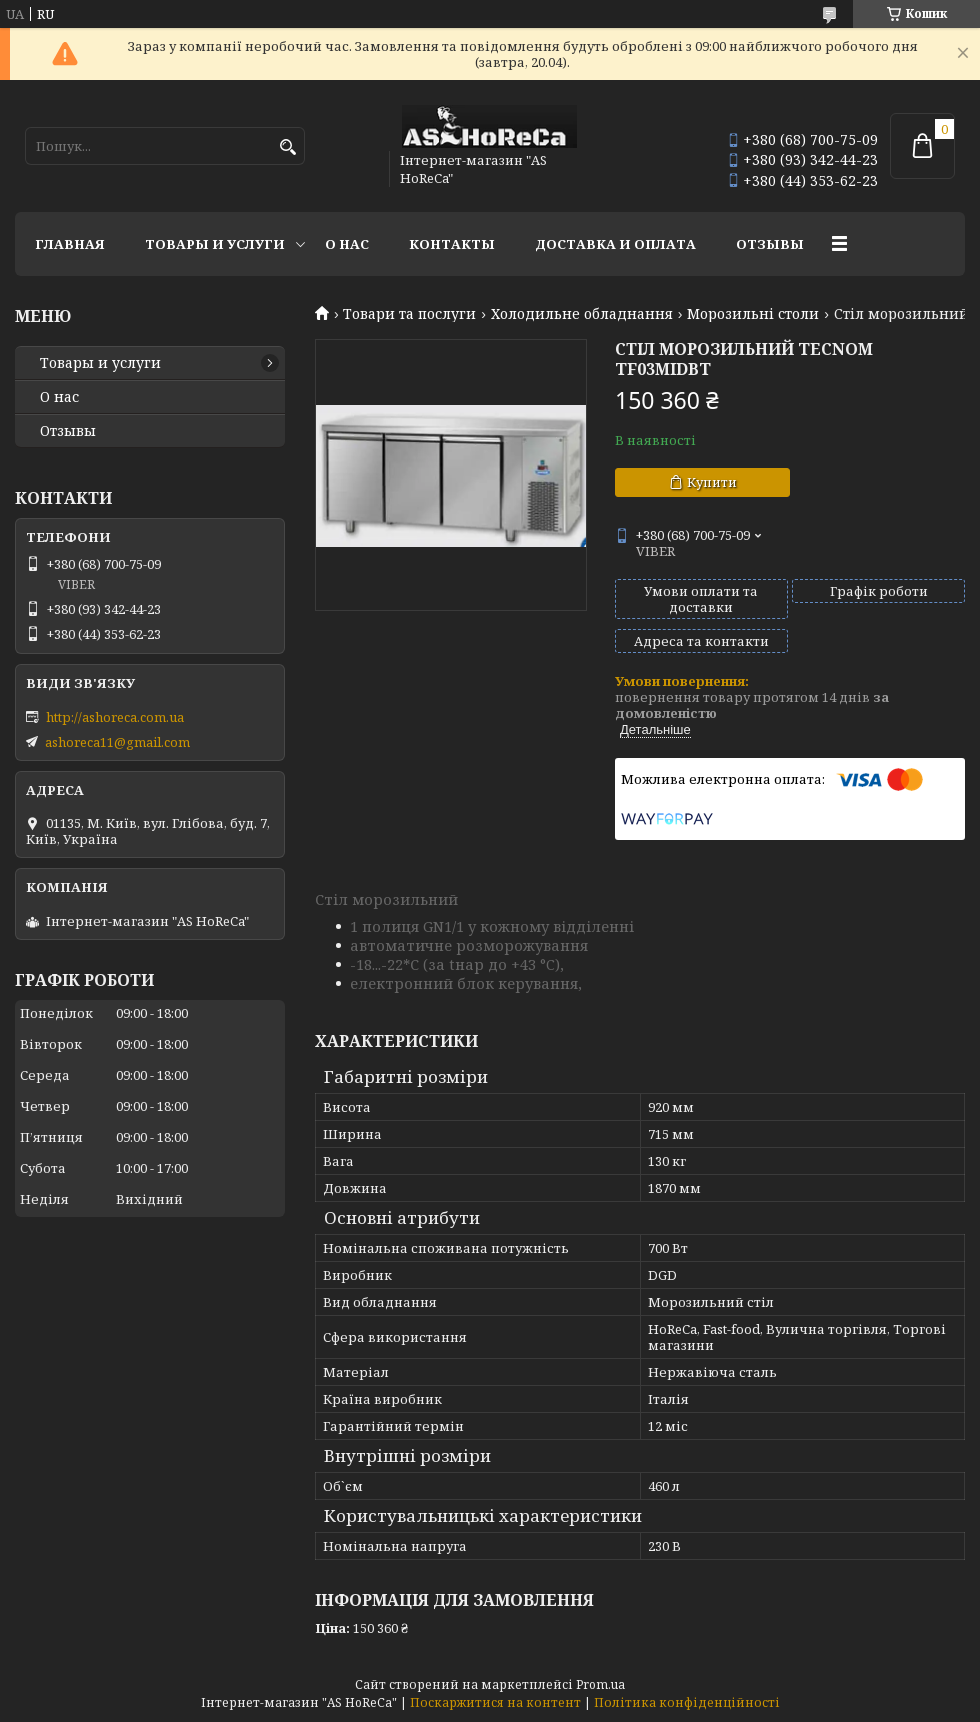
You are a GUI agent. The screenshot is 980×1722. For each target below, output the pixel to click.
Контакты (452, 244)
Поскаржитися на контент (495, 1702)
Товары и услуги (215, 244)
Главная (70, 244)
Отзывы (770, 244)
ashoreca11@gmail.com (117, 742)
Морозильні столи (753, 314)
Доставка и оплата (615, 244)
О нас (347, 244)
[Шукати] (287, 147)
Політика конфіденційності (687, 1702)
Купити (712, 482)
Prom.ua (600, 1684)
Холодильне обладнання (582, 314)
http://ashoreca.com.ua (115, 717)
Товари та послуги (409, 314)
